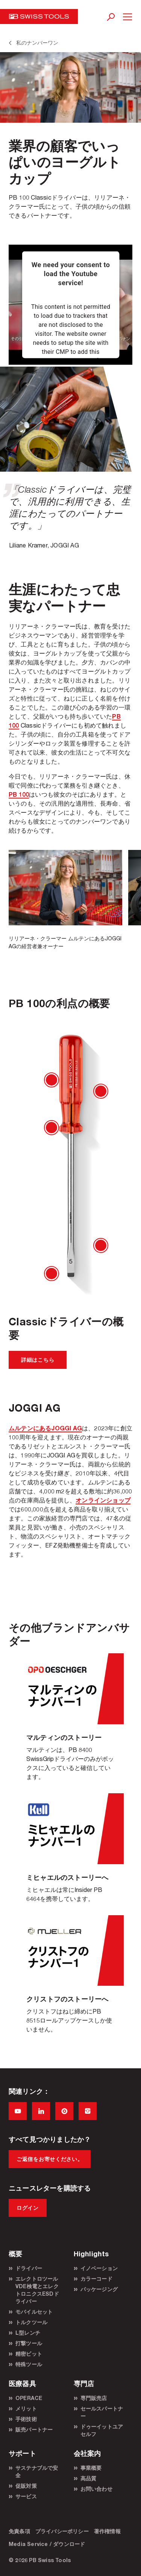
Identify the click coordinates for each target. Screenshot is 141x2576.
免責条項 (19, 2531)
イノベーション (99, 2268)
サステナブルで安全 (36, 2471)
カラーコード (96, 2278)
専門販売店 (93, 2398)
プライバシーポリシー (62, 2531)
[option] (65, 900)
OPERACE (28, 2398)
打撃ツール (28, 2343)
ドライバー (28, 2268)
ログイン (28, 2208)
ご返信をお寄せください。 (50, 2159)
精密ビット (28, 2353)
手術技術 (26, 2419)
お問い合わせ (96, 2489)
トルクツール (31, 2322)
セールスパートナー (101, 2412)
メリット (26, 2408)
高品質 (88, 2478)
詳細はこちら (37, 1359)
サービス (26, 2496)
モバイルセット (34, 2311)
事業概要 (91, 2468)
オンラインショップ (103, 1500)
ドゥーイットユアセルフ (101, 2430)
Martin (70, 1723)
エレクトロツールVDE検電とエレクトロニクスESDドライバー (37, 2289)
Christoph (70, 1980)
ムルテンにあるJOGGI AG (45, 1428)
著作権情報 (107, 2531)
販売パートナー (34, 2429)
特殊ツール (28, 2364)
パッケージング (99, 2289)
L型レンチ (27, 2332)
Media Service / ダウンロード (47, 2544)
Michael (70, 1854)
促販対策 (26, 2486)
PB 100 (19, 794)
